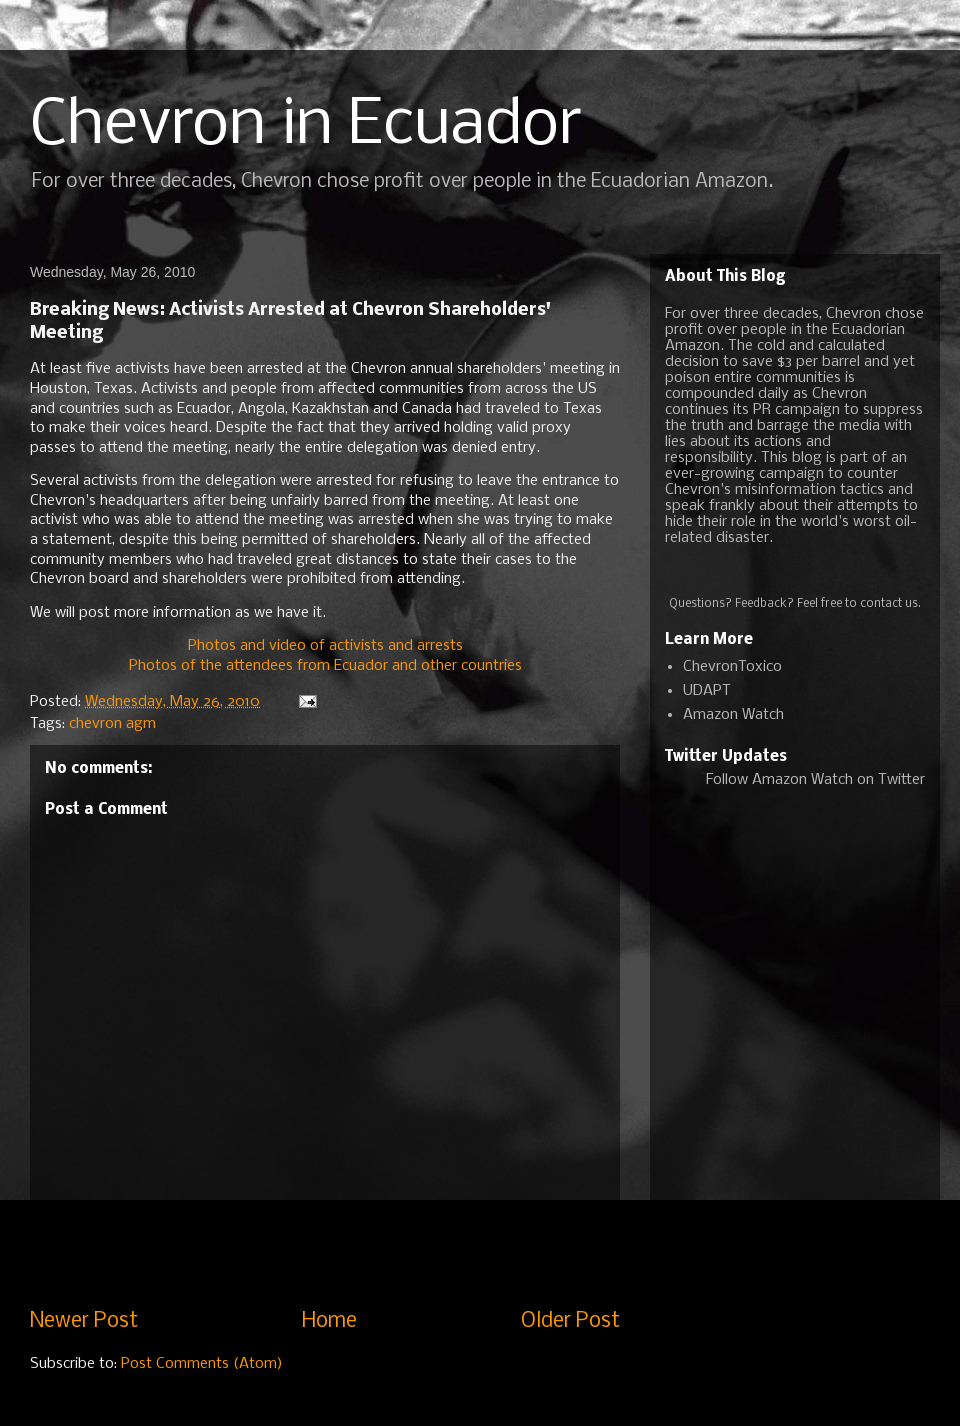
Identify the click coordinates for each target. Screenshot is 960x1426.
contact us (889, 604)
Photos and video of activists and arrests (325, 646)
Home (329, 1321)
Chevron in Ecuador (306, 126)
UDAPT (707, 691)
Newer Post (84, 1321)
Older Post (570, 1321)
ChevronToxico (732, 667)
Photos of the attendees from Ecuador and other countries (325, 666)
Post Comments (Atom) (202, 1364)
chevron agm (112, 724)
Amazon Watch (733, 715)
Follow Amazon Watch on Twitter (815, 780)
